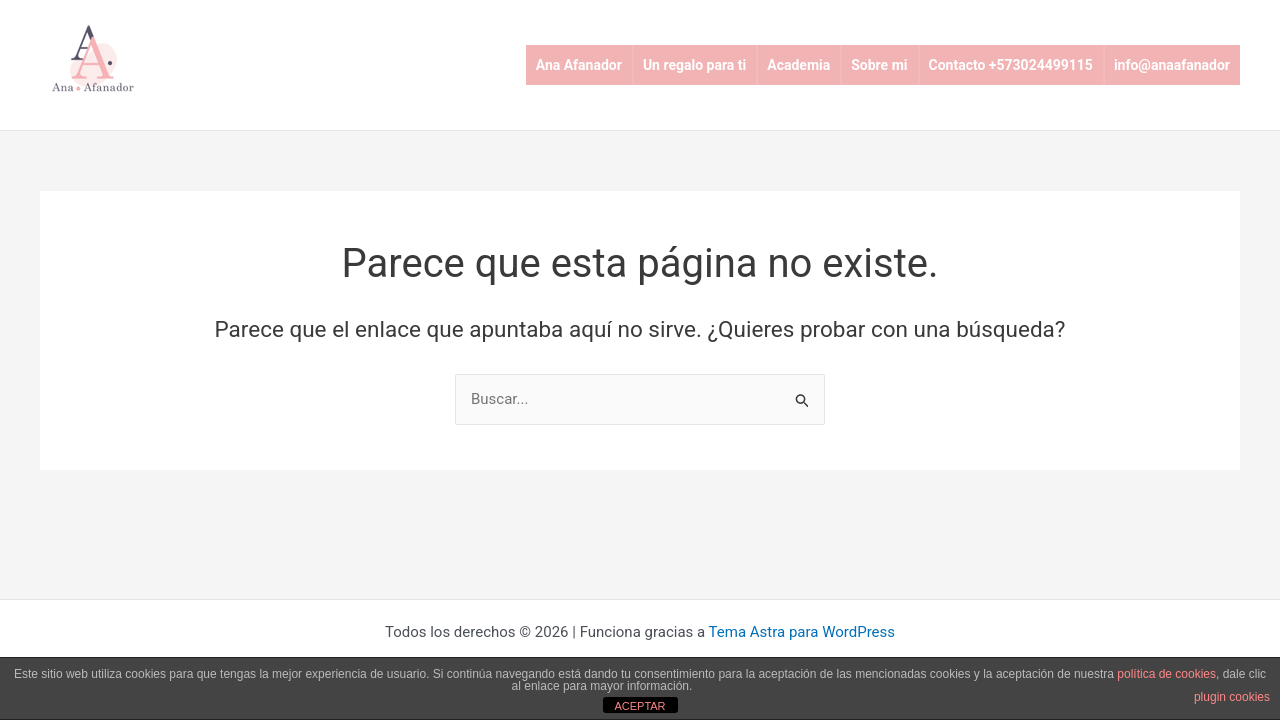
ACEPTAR (639, 706)
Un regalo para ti (694, 65)
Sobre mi (879, 65)
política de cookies (1166, 674)
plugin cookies (1232, 697)
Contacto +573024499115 (1011, 65)
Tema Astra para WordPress (802, 632)
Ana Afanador (579, 65)
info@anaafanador (1172, 65)
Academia (798, 65)
